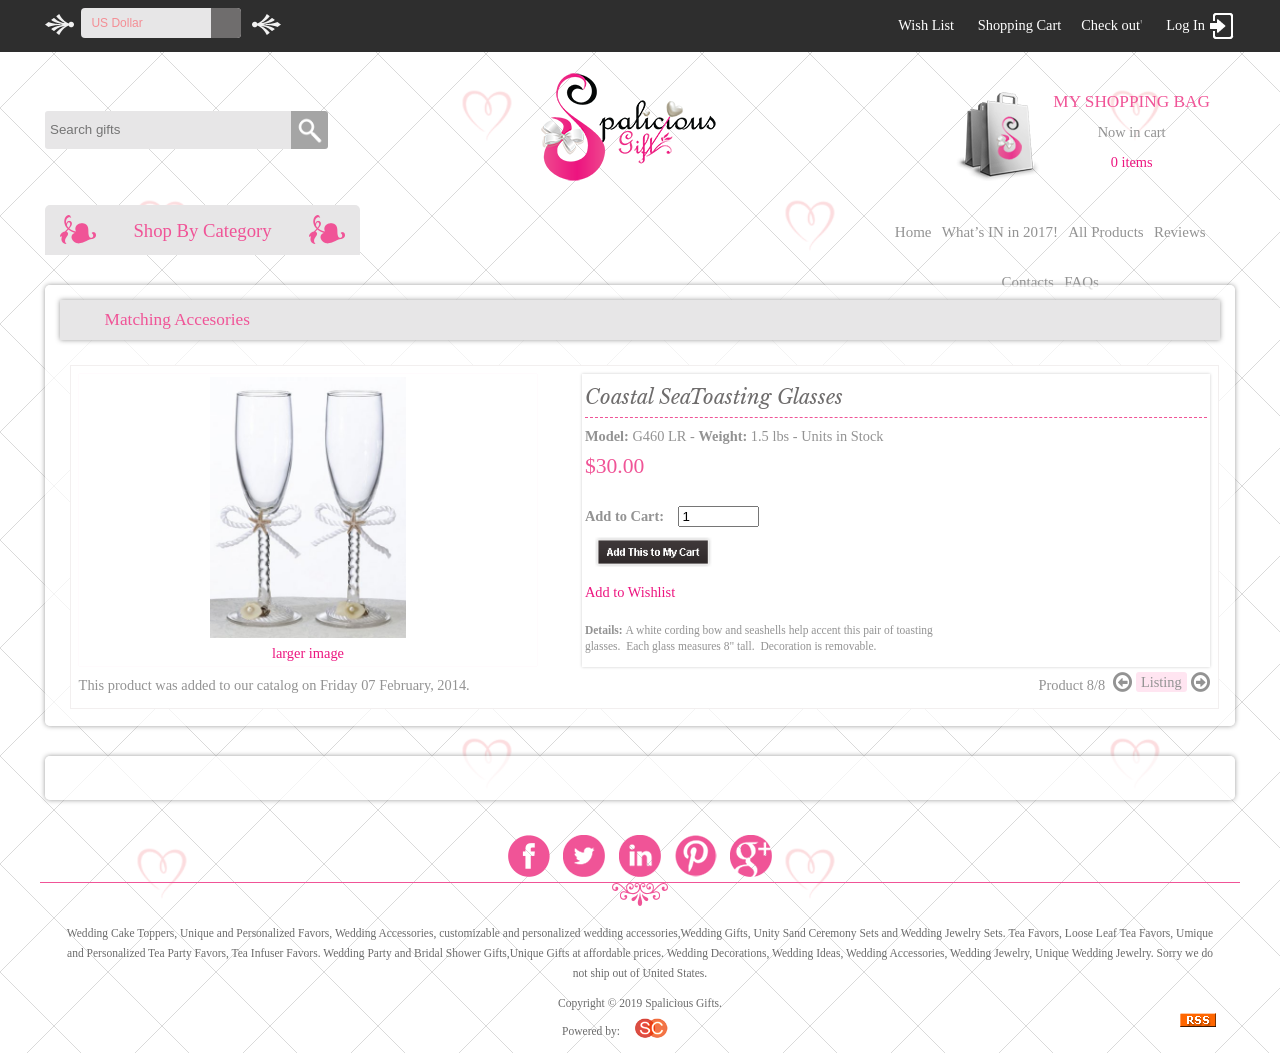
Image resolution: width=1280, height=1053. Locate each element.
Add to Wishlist (630, 592)
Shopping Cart (1020, 25)
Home (913, 232)
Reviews (1180, 232)
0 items (1132, 162)
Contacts (1027, 282)
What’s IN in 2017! (1000, 232)
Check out (1110, 25)
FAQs (1081, 282)
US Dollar (116, 23)
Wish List (926, 25)
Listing (1161, 682)
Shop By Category (202, 230)
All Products (1105, 232)
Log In (1185, 25)
